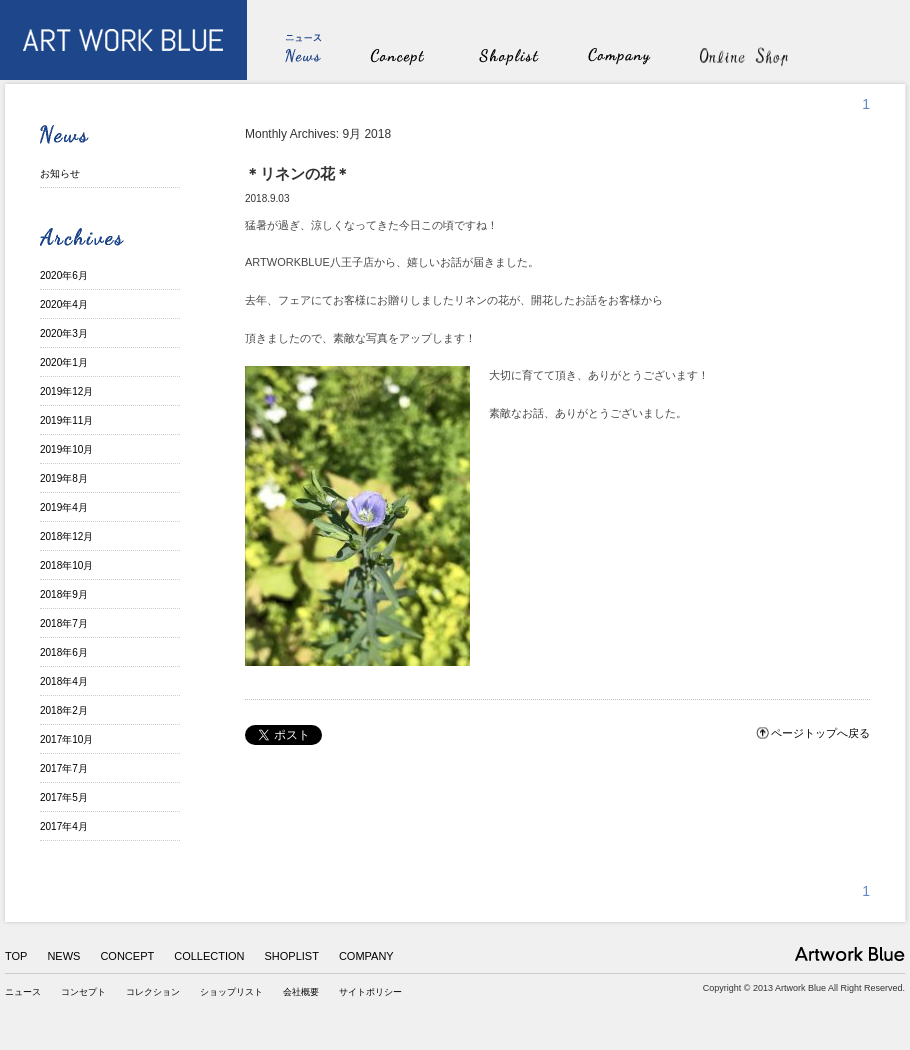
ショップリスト (231, 992)
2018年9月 (64, 594)
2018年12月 (66, 536)
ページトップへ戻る (820, 733)
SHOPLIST (292, 956)
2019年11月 (66, 420)
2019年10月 (66, 449)
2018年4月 (64, 681)
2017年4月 (64, 826)
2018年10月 (66, 565)
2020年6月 (64, 275)
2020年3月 (64, 333)
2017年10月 (66, 739)
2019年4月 (64, 507)
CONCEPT (127, 956)
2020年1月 (64, 362)
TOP (16, 956)
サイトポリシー (370, 992)
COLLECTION (209, 956)
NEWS (63, 956)
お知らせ (60, 173)
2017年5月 (64, 797)
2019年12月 (66, 391)
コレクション (153, 992)
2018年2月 (64, 710)
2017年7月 (64, 768)
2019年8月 (64, 478)
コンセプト (83, 992)
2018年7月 (64, 623)
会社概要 (301, 992)
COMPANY (366, 956)
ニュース (23, 992)
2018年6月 (64, 652)
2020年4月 (64, 304)
